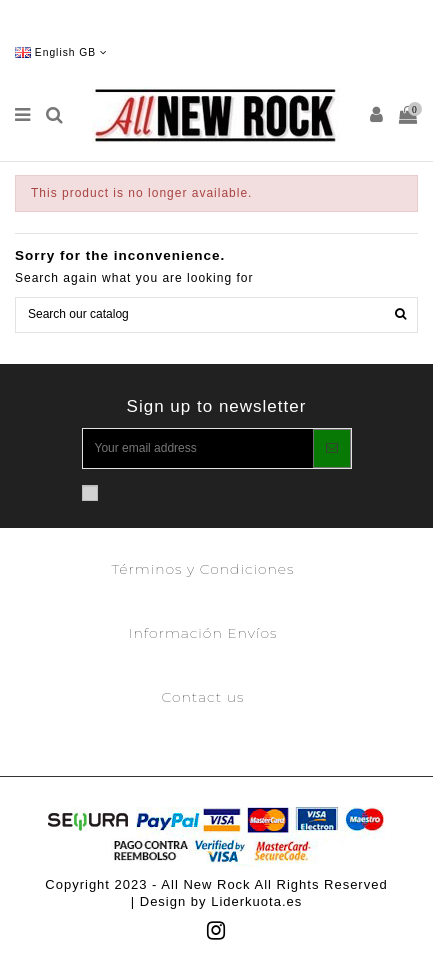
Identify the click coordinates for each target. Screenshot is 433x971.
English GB (61, 52)
